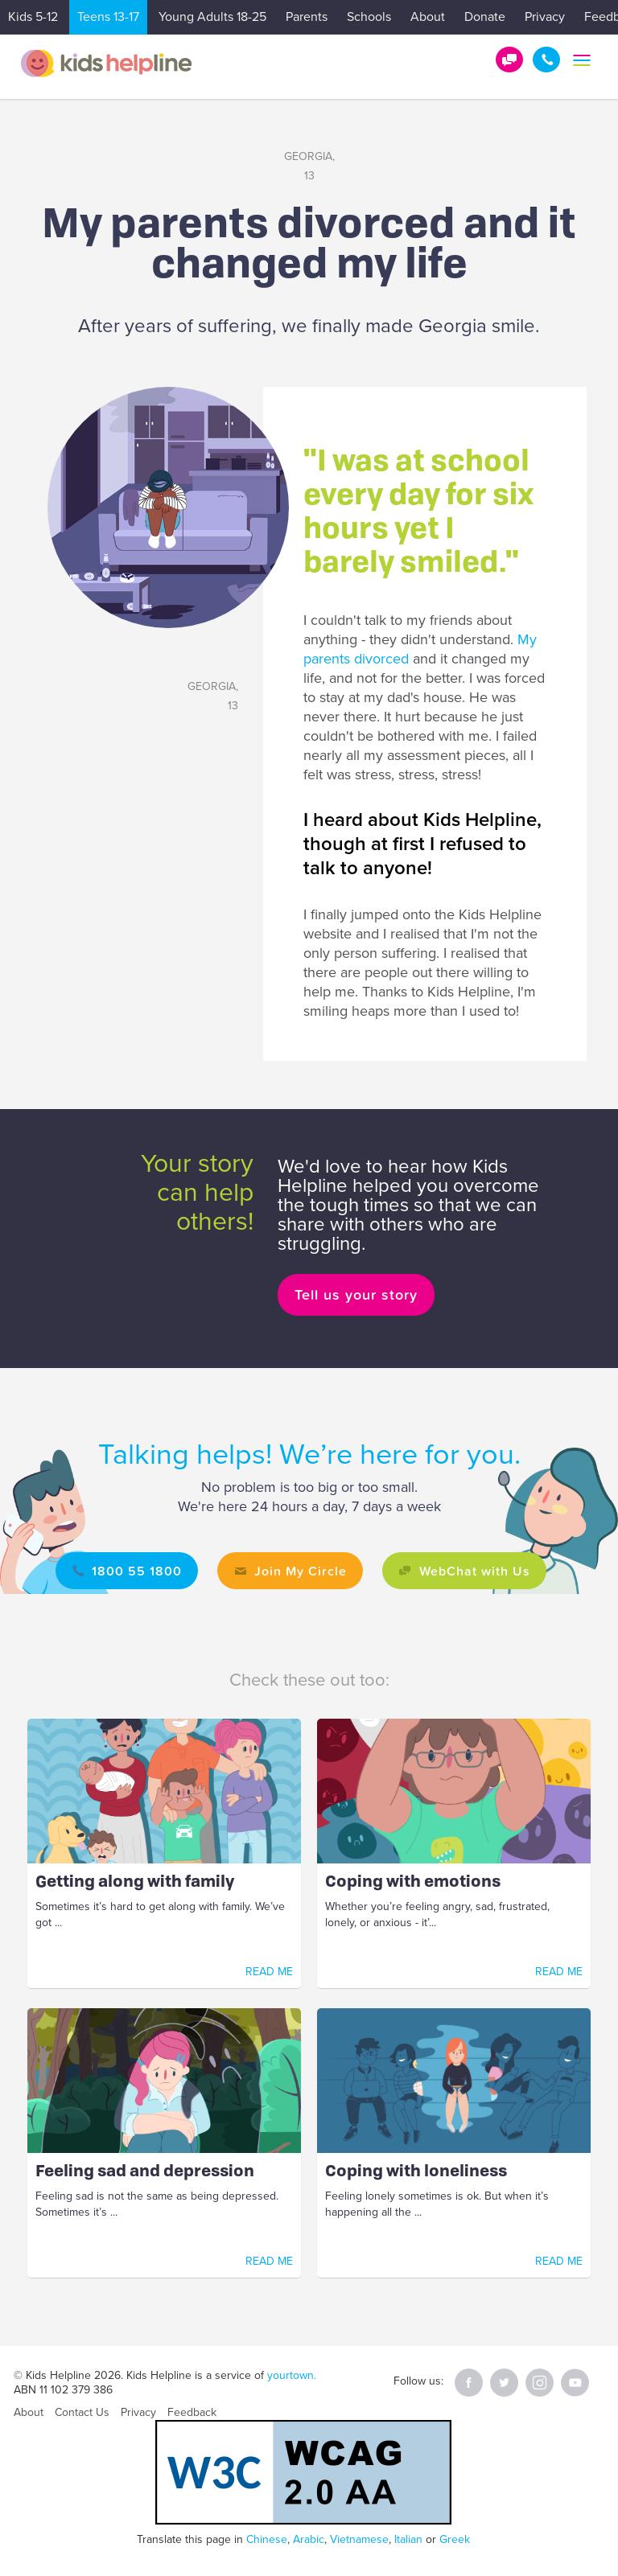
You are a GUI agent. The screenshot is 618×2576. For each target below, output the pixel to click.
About (427, 17)
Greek (454, 2539)
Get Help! (509, 59)
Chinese (266, 2539)
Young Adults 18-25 (212, 17)
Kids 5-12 (33, 17)
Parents (307, 17)
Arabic (308, 2539)
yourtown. (291, 2375)
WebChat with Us (474, 1570)
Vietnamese (359, 2539)
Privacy (545, 17)
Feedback (191, 2412)
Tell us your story (356, 1294)
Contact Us (82, 2412)
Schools (369, 17)
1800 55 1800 (546, 59)
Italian (408, 2539)
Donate (484, 17)
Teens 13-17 (108, 17)
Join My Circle (300, 1570)
